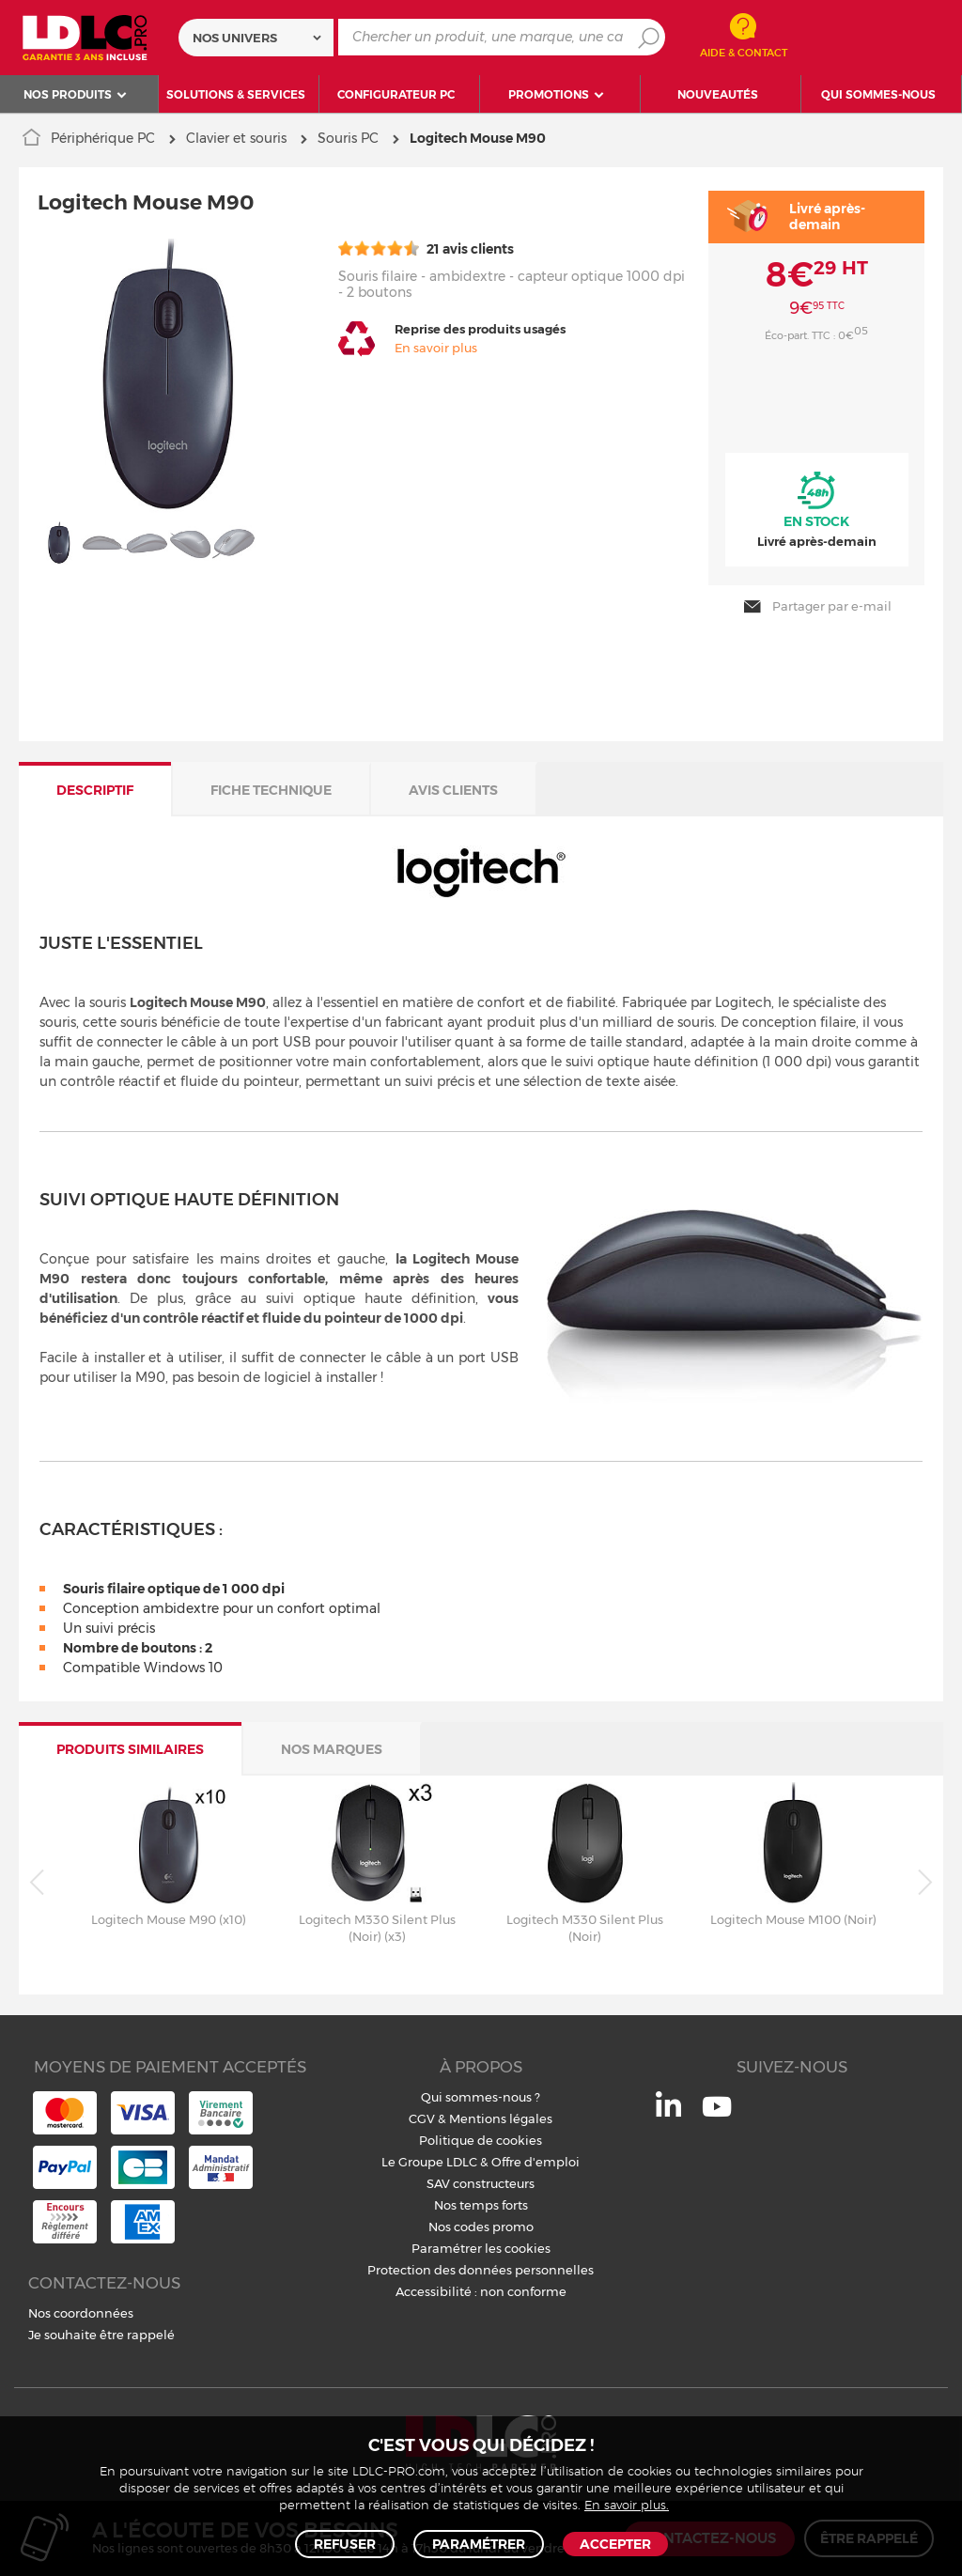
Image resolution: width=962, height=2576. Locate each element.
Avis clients (453, 786)
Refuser (345, 2544)
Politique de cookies (480, 2136)
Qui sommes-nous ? (480, 2093)
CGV (422, 2114)
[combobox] (256, 37)
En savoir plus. (626, 2506)
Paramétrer (478, 2544)
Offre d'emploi (535, 2157)
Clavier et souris (236, 138)
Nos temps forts (481, 2201)
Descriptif (94, 786)
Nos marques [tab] (331, 1745)
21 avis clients (426, 249)
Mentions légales (500, 2114)
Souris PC (348, 138)
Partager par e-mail (817, 603)
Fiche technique (271, 786)
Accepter (615, 2544)
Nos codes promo (481, 2222)
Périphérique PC (103, 138)
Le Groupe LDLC (429, 2157)
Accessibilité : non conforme (481, 2287)
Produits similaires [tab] (130, 1745)
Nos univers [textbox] (235, 37)
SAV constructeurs (481, 2179)
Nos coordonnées (80, 2309)
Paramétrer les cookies (481, 2244)
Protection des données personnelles (480, 2265)
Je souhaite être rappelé (101, 2330)
